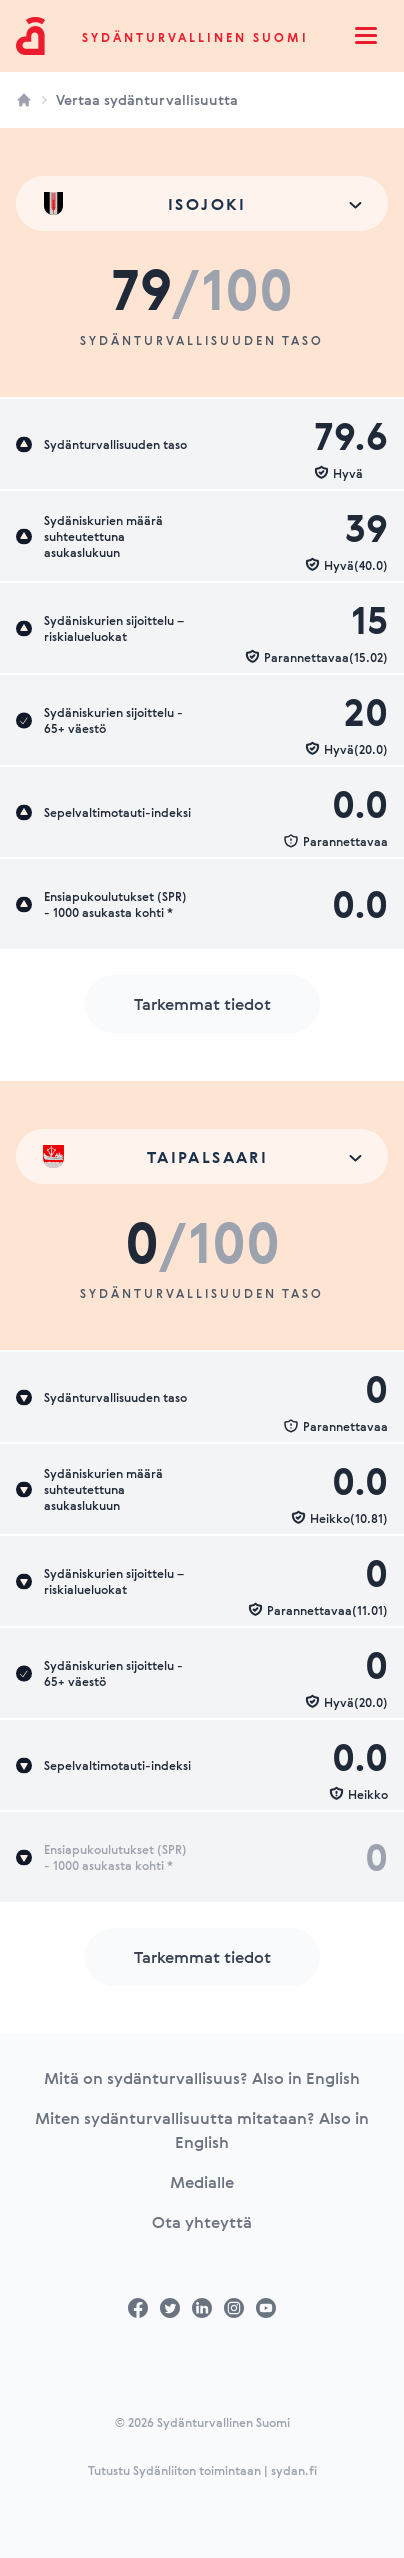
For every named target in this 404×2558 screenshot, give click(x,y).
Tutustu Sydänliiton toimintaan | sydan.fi (202, 2470)
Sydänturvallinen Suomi (195, 37)
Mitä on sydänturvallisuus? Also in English (202, 2078)
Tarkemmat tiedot (202, 1004)
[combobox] (202, 203)
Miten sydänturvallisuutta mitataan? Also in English (202, 2130)
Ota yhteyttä (202, 2222)
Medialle (202, 2182)
